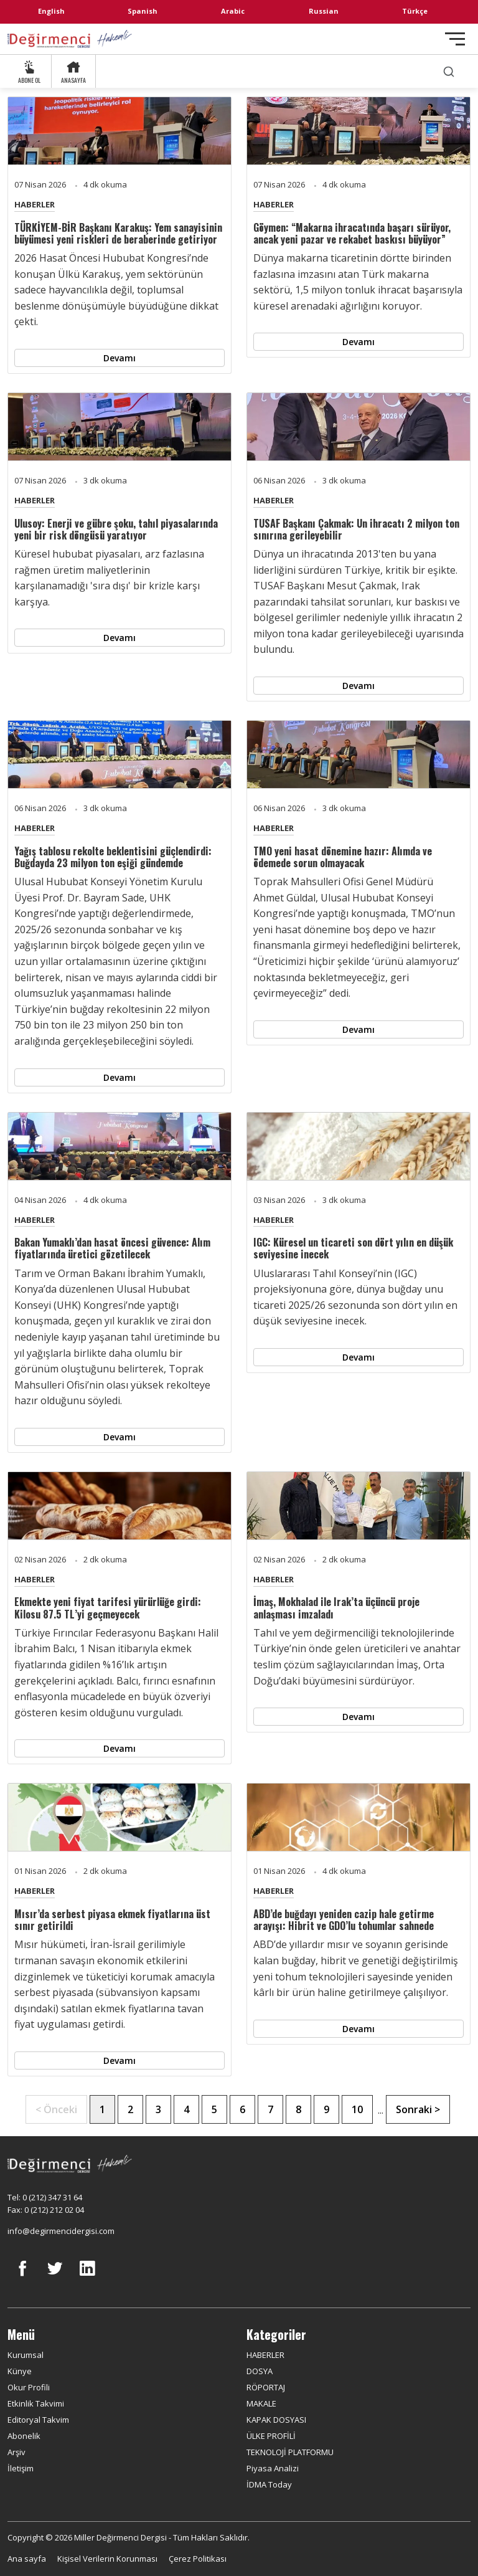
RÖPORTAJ (265, 2387)
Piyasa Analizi (272, 2468)
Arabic (233, 11)
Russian (324, 11)
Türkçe (415, 11)
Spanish (142, 11)
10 (357, 2109)
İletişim (20, 2468)
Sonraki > (418, 2109)
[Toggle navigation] (455, 39)
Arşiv (16, 2452)
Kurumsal (25, 2354)
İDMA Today (269, 2484)
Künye (19, 2371)
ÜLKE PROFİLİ (271, 2435)
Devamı (119, 358)
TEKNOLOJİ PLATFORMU (290, 2452)
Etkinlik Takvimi (35, 2403)
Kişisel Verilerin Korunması (107, 2558)
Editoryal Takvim (38, 2419)
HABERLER (34, 204)
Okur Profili (28, 2387)
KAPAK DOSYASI (276, 2419)
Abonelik (23, 2435)
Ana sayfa (26, 2558)
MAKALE (261, 2403)
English (51, 11)
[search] (449, 71)
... (380, 2110)
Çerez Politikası (198, 2558)
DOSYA (259, 2371)
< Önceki (56, 2109)
